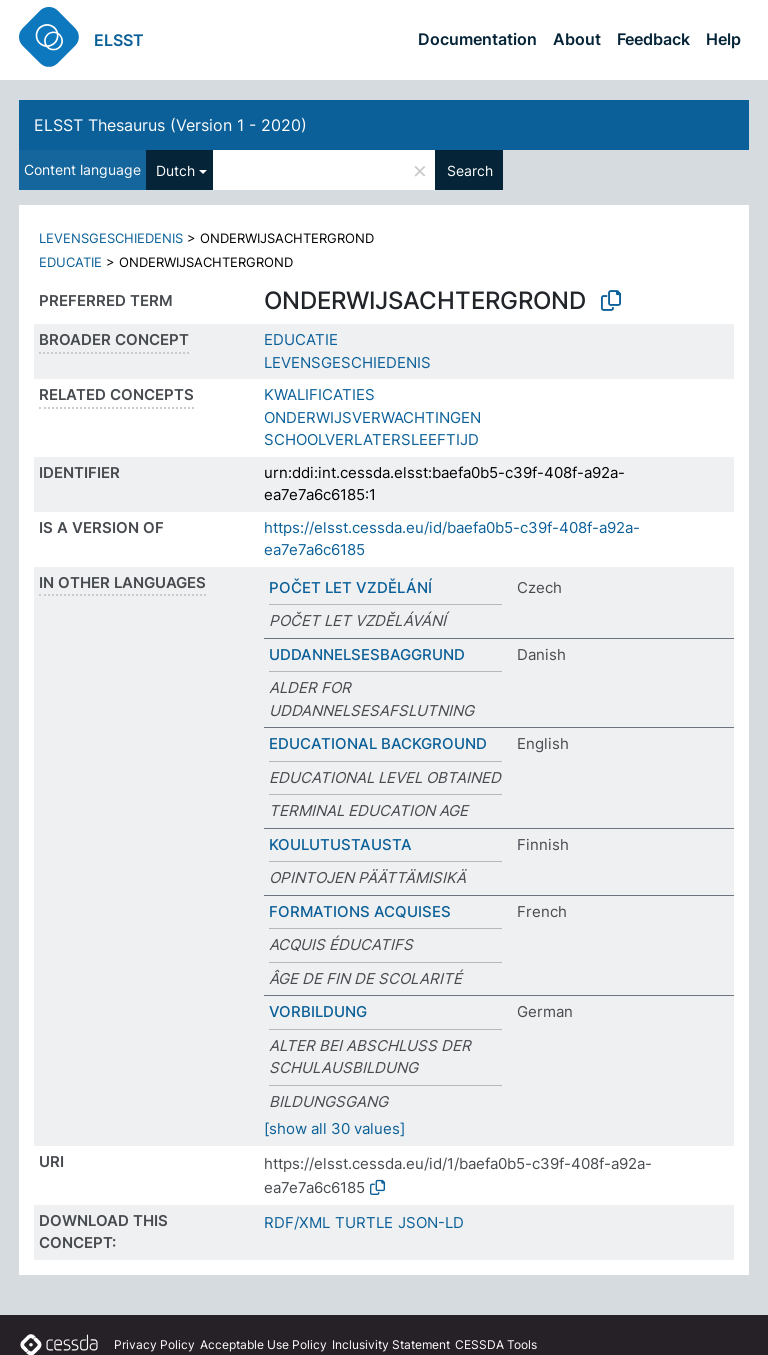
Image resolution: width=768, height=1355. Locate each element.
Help (723, 39)
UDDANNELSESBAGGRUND (367, 654)
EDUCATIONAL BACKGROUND (378, 743)
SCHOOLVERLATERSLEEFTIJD (371, 439)
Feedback (653, 39)
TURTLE (364, 1222)
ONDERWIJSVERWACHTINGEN (372, 417)
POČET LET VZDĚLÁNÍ (350, 587)
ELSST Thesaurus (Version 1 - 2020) (170, 125)
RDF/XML (297, 1222)
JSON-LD (431, 1222)
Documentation (477, 39)
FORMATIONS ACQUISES (360, 911)
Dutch (175, 170)
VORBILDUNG (318, 1011)
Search (470, 170)
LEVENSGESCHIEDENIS (111, 238)
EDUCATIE (70, 262)
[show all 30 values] (334, 1128)
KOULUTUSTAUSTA (340, 844)
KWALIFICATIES (319, 394)
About (577, 39)
